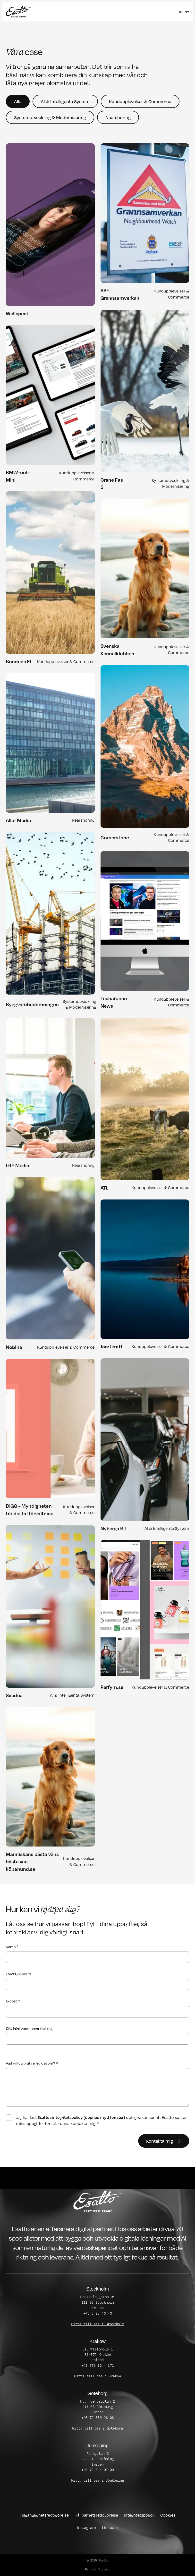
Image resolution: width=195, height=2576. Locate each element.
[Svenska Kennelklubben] (145, 578)
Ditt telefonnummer (29, 2028)
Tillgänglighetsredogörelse (44, 2515)
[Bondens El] (50, 578)
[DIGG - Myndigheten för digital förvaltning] (50, 1438)
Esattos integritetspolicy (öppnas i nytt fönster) (81, 2117)
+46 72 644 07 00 (97, 2469)
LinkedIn (110, 2527)
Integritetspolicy (139, 2515)
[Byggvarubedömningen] (50, 921)
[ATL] (145, 1104)
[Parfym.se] (145, 1615)
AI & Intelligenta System (65, 101)
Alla (17, 101)
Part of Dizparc (97, 2569)
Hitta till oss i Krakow (97, 2376)
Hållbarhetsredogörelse (96, 2515)
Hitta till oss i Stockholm (97, 2324)
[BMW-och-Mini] (50, 404)
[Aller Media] (50, 748)
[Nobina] (50, 1264)
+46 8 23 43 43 (97, 2313)
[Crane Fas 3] (145, 400)
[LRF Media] (50, 1093)
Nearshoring (118, 117)
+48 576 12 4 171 (97, 2365)
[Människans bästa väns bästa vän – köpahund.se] (50, 1790)
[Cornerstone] (145, 754)
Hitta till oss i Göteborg (97, 2428)
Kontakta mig (163, 2141)
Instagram (86, 2527)
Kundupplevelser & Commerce (140, 101)
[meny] (184, 11)
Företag (19, 1974)
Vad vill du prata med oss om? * (32, 2063)
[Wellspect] (50, 230)
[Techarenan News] (145, 930)
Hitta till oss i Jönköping (97, 2480)
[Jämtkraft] (145, 1274)
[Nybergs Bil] (145, 1445)
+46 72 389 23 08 (97, 2417)
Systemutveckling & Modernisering (50, 117)
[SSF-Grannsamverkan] (145, 222)
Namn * (12, 1946)
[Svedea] (50, 1612)
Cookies (167, 2515)
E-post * (13, 2001)
